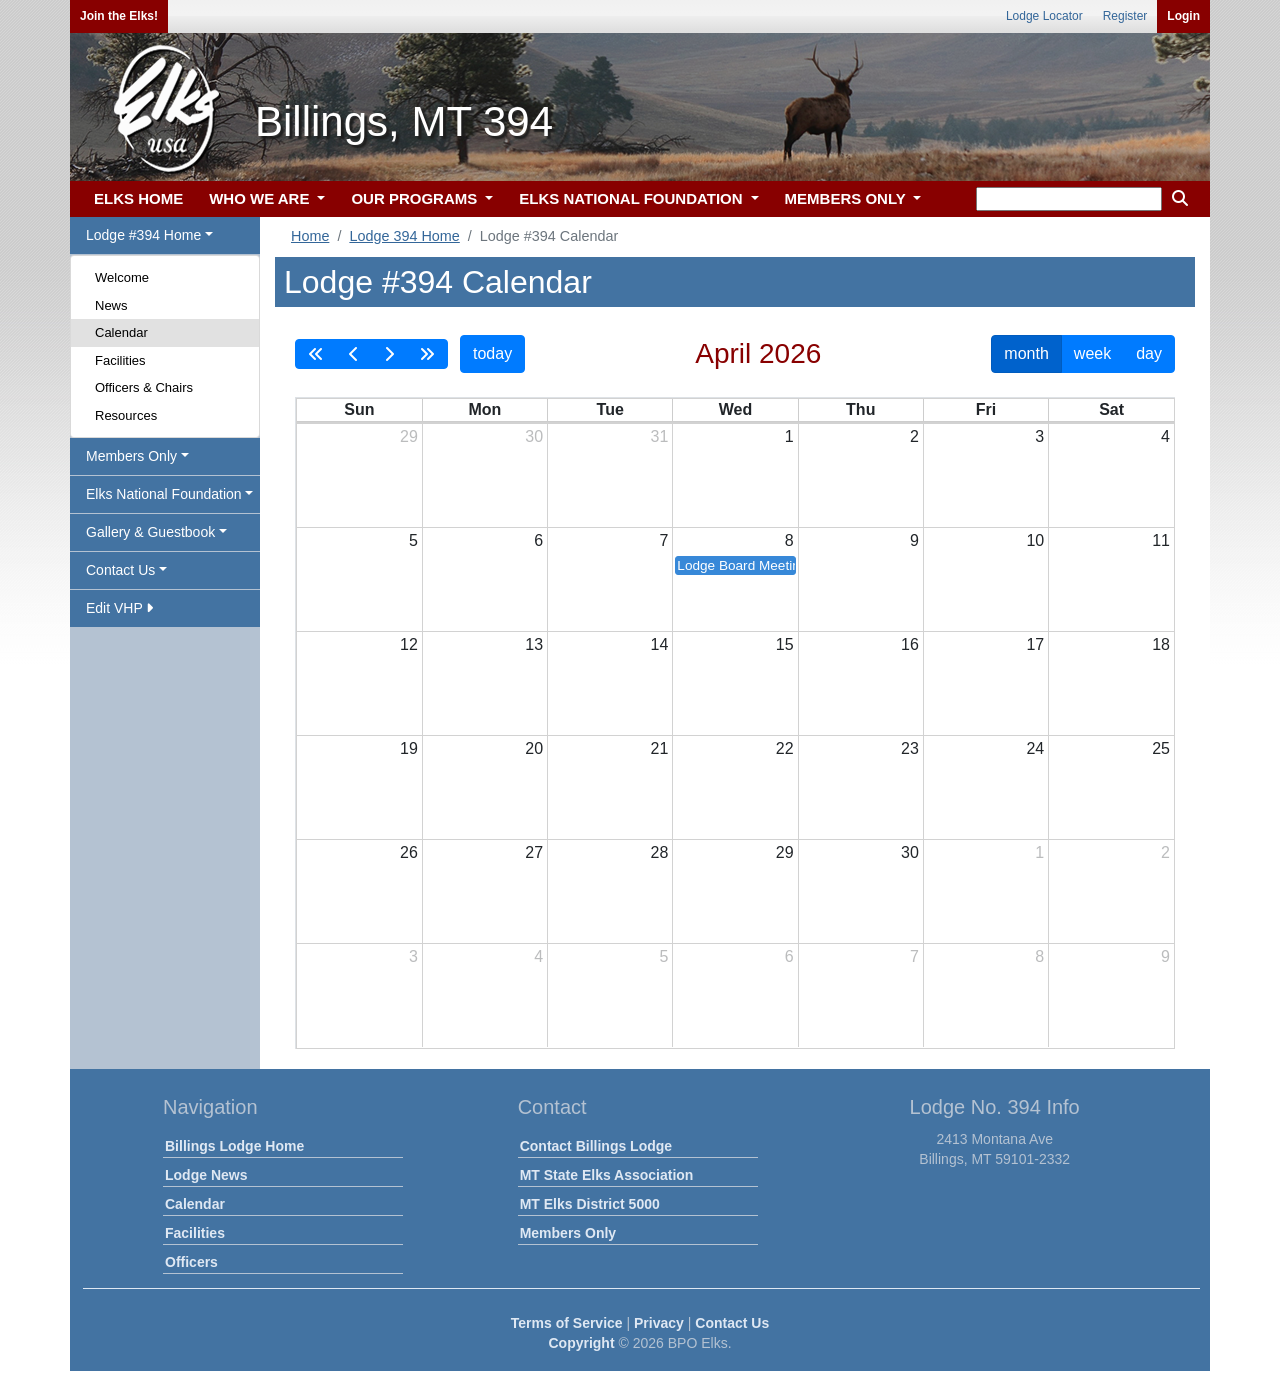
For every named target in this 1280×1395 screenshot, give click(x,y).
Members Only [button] (131, 456)
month (1026, 353)
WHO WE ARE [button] (261, 198)
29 (409, 436)
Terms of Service (567, 1323)
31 (660, 436)
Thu (860, 409)
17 (1035, 644)
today (492, 353)
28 (660, 852)
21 (660, 748)
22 (785, 748)
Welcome (122, 277)
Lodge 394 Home (404, 236)
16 (910, 644)
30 (534, 436)
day (1149, 353)
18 (1161, 644)
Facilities (120, 360)
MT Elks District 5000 (590, 1204)
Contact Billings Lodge (596, 1146)
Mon (484, 409)
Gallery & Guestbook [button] (150, 532)
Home (310, 236)
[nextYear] (427, 354)
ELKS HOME (138, 198)
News (111, 305)
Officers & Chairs (144, 387)
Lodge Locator (1044, 16)
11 (1161, 540)
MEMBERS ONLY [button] (847, 198)
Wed (735, 409)
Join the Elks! (119, 16)
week (1092, 353)
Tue (610, 409)
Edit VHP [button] (119, 608)
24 (1035, 748)
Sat (1111, 409)
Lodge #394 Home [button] (143, 235)
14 (660, 644)
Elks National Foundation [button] (164, 494)
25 (1161, 748)
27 (534, 852)
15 (785, 644)
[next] (389, 354)
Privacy (659, 1323)
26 (409, 852)
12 (409, 644)
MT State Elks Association (607, 1175)
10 (1035, 540)
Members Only (568, 1233)
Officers (191, 1262)
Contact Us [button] (120, 570)
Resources (126, 415)
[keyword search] (1069, 199)
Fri (986, 409)
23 (910, 748)
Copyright (581, 1343)
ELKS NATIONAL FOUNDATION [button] (633, 198)
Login (1183, 16)
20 (534, 748)
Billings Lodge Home (234, 1146)
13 (534, 644)
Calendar (121, 332)
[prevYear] (316, 354)
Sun (359, 409)
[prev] (354, 354)
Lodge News (206, 1175)
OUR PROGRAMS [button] (416, 198)
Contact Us (732, 1323)
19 (409, 748)
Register (1125, 16)
